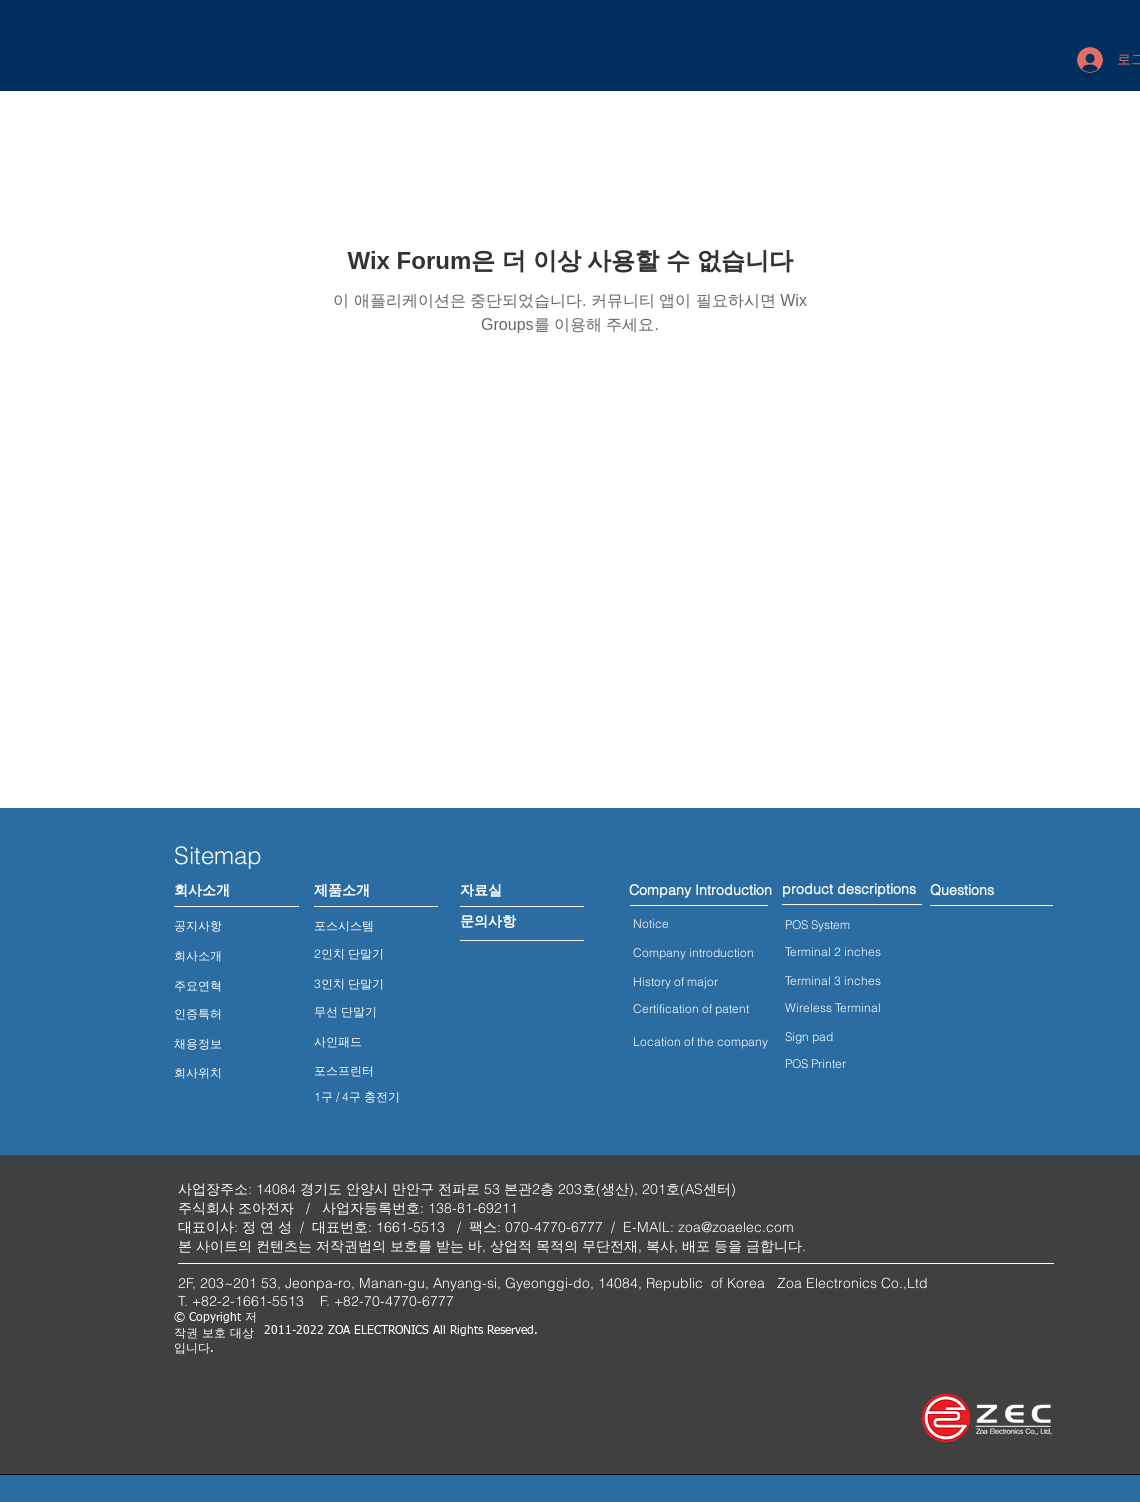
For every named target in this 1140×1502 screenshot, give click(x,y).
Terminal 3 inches (833, 980)
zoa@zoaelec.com (736, 1227)
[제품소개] (341, 891)
